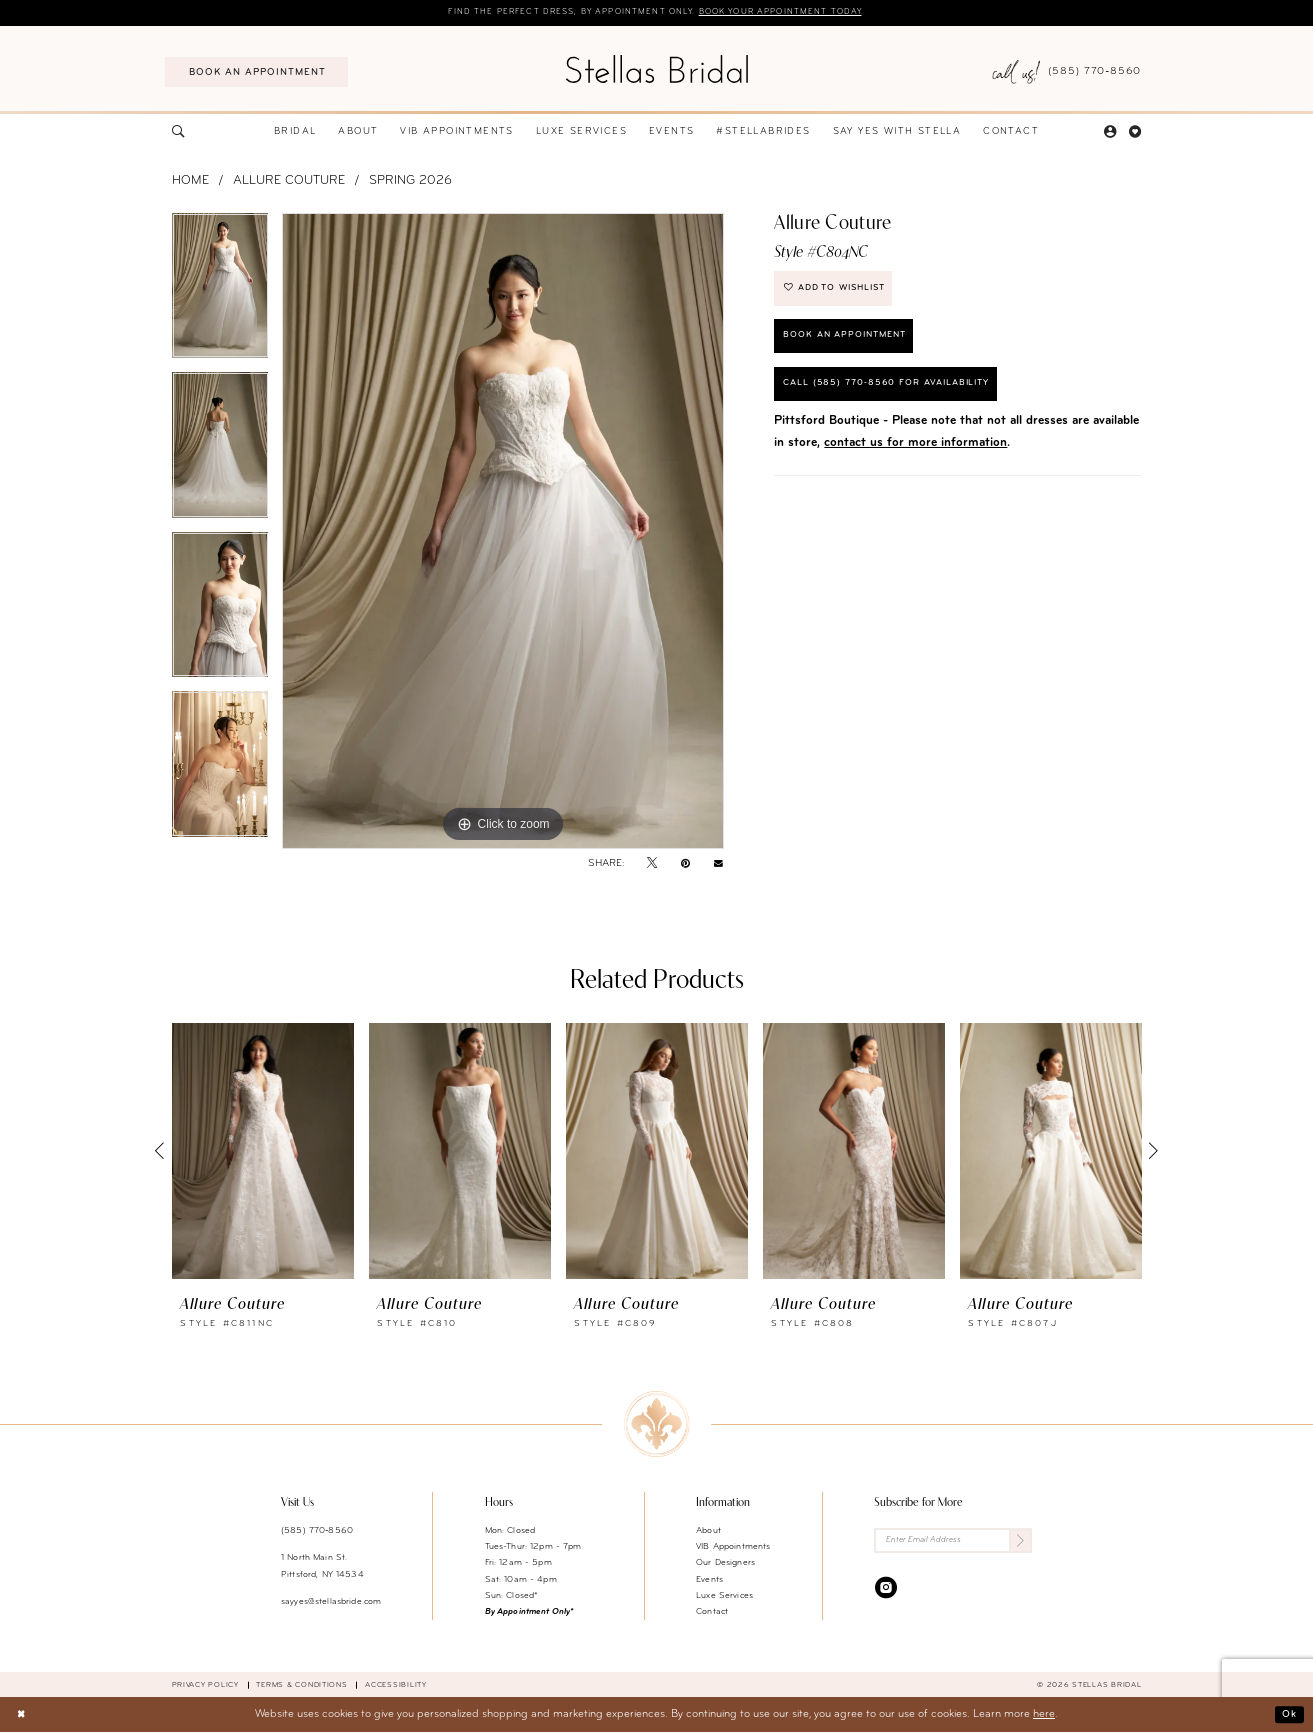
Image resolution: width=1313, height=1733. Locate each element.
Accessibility (396, 1686)
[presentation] (263, 1152)
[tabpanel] (220, 294)
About (708, 1531)
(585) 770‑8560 (317, 1531)
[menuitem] (257, 73)
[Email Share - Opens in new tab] (718, 865)
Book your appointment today (793, 12)
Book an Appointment (852, 344)
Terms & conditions (301, 1686)
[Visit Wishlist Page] (1136, 133)
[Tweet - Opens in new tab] (652, 864)
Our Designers (725, 1563)
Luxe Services (724, 1596)
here (1044, 1715)
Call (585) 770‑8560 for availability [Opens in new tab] (897, 396)
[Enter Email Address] (953, 1542)
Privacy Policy (205, 1686)
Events (709, 1580)
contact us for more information (915, 458)
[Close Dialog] (22, 1716)
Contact (712, 1612)
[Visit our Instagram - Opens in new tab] (886, 1590)
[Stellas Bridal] (656, 69)
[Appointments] (257, 73)
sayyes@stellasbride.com (331, 1602)
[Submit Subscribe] (1019, 1542)
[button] (1110, 133)
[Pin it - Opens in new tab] (685, 864)
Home (190, 182)
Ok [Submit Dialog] (1288, 1714)
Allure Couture (289, 182)
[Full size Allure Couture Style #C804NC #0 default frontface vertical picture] (503, 532)
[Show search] (178, 133)
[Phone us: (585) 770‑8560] (1067, 73)
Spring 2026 (410, 182)
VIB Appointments (733, 1547)
